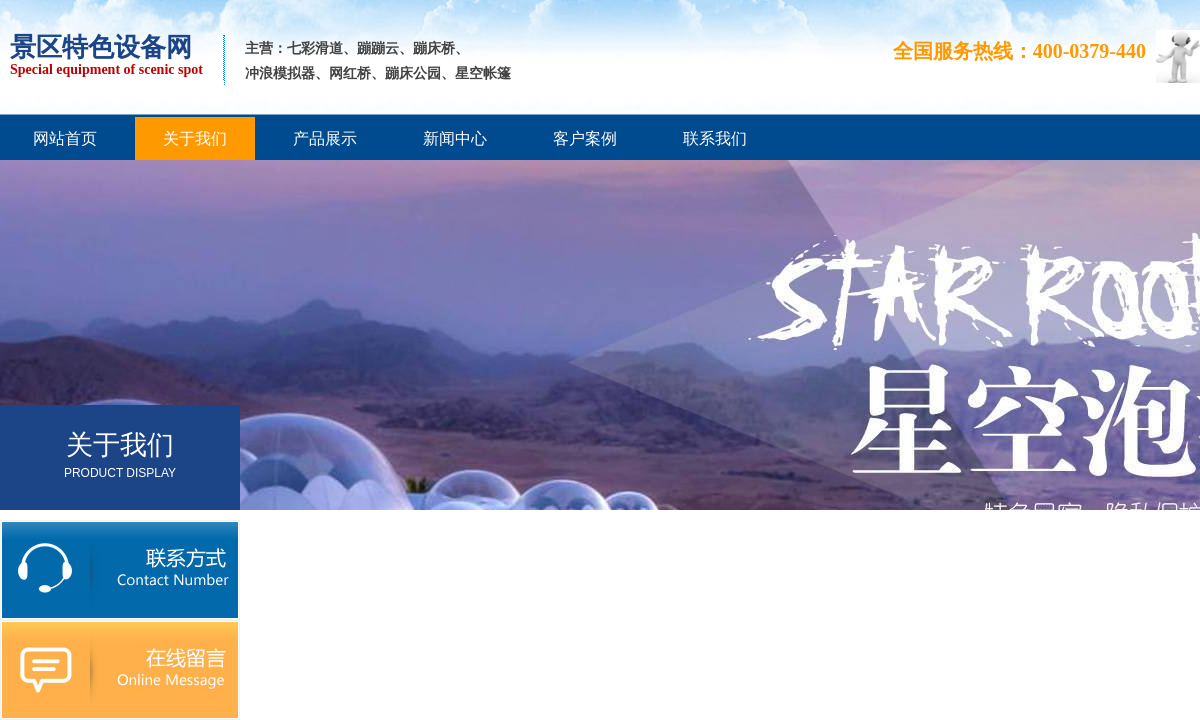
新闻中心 (455, 138)
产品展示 (325, 138)
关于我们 (195, 138)
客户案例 (585, 138)
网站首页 (65, 138)
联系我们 (715, 138)
